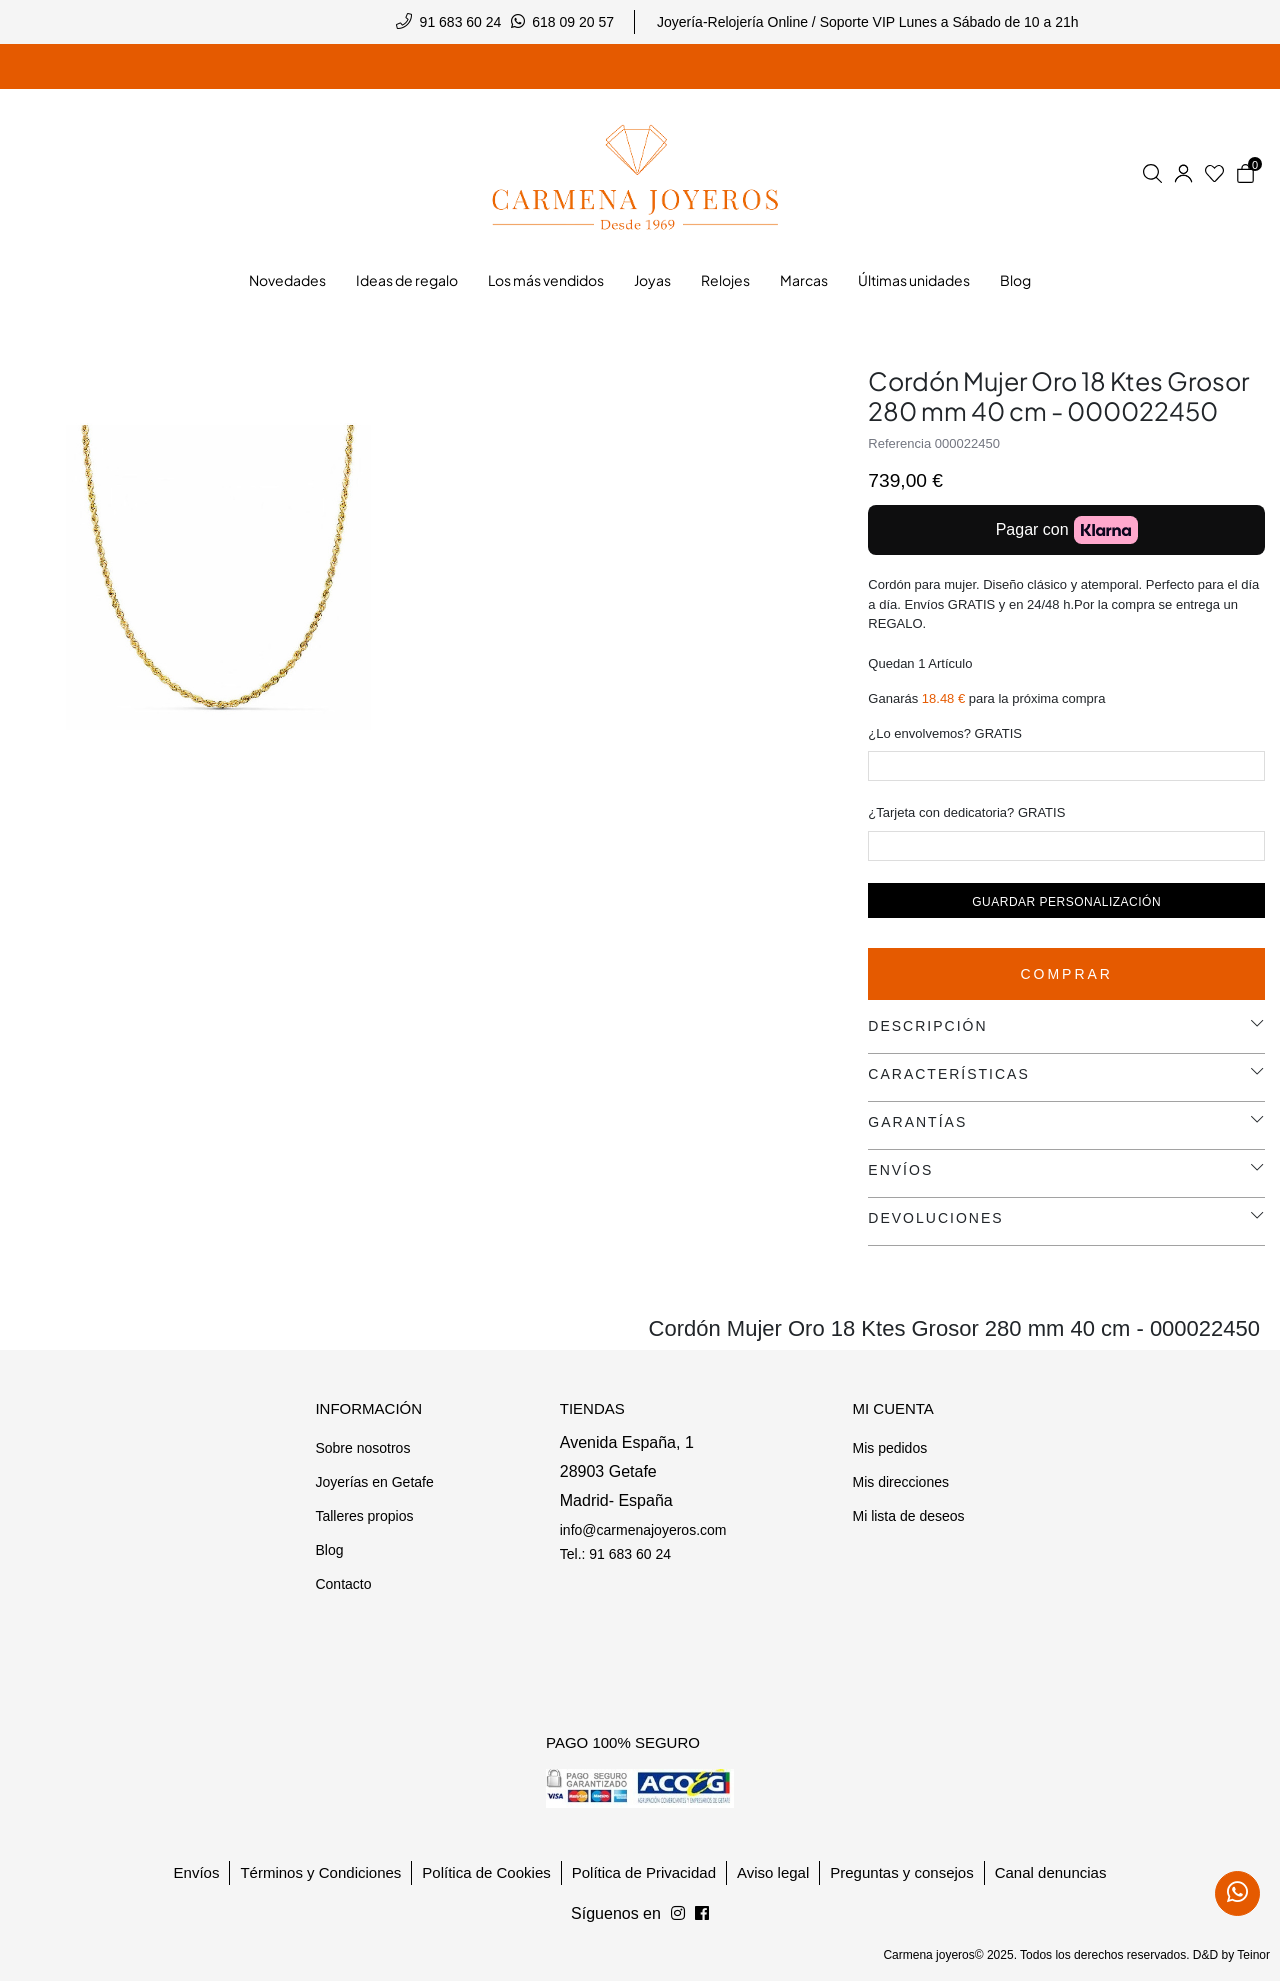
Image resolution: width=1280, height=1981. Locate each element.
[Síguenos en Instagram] (702, 1914)
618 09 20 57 (573, 22)
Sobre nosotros (362, 1448)
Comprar (1066, 974)
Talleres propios (364, 1516)
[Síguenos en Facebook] (678, 1914)
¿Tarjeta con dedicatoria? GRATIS (966, 812)
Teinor (1253, 1955)
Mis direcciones (900, 1482)
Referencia (899, 443)
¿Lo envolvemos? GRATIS (945, 733)
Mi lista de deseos (908, 1516)
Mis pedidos (889, 1448)
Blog (329, 1550)
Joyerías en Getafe (374, 1482)
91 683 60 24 (461, 22)
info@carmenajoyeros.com (643, 1530)
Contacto (343, 1584)
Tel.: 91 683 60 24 (615, 1554)
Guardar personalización (1066, 902)
